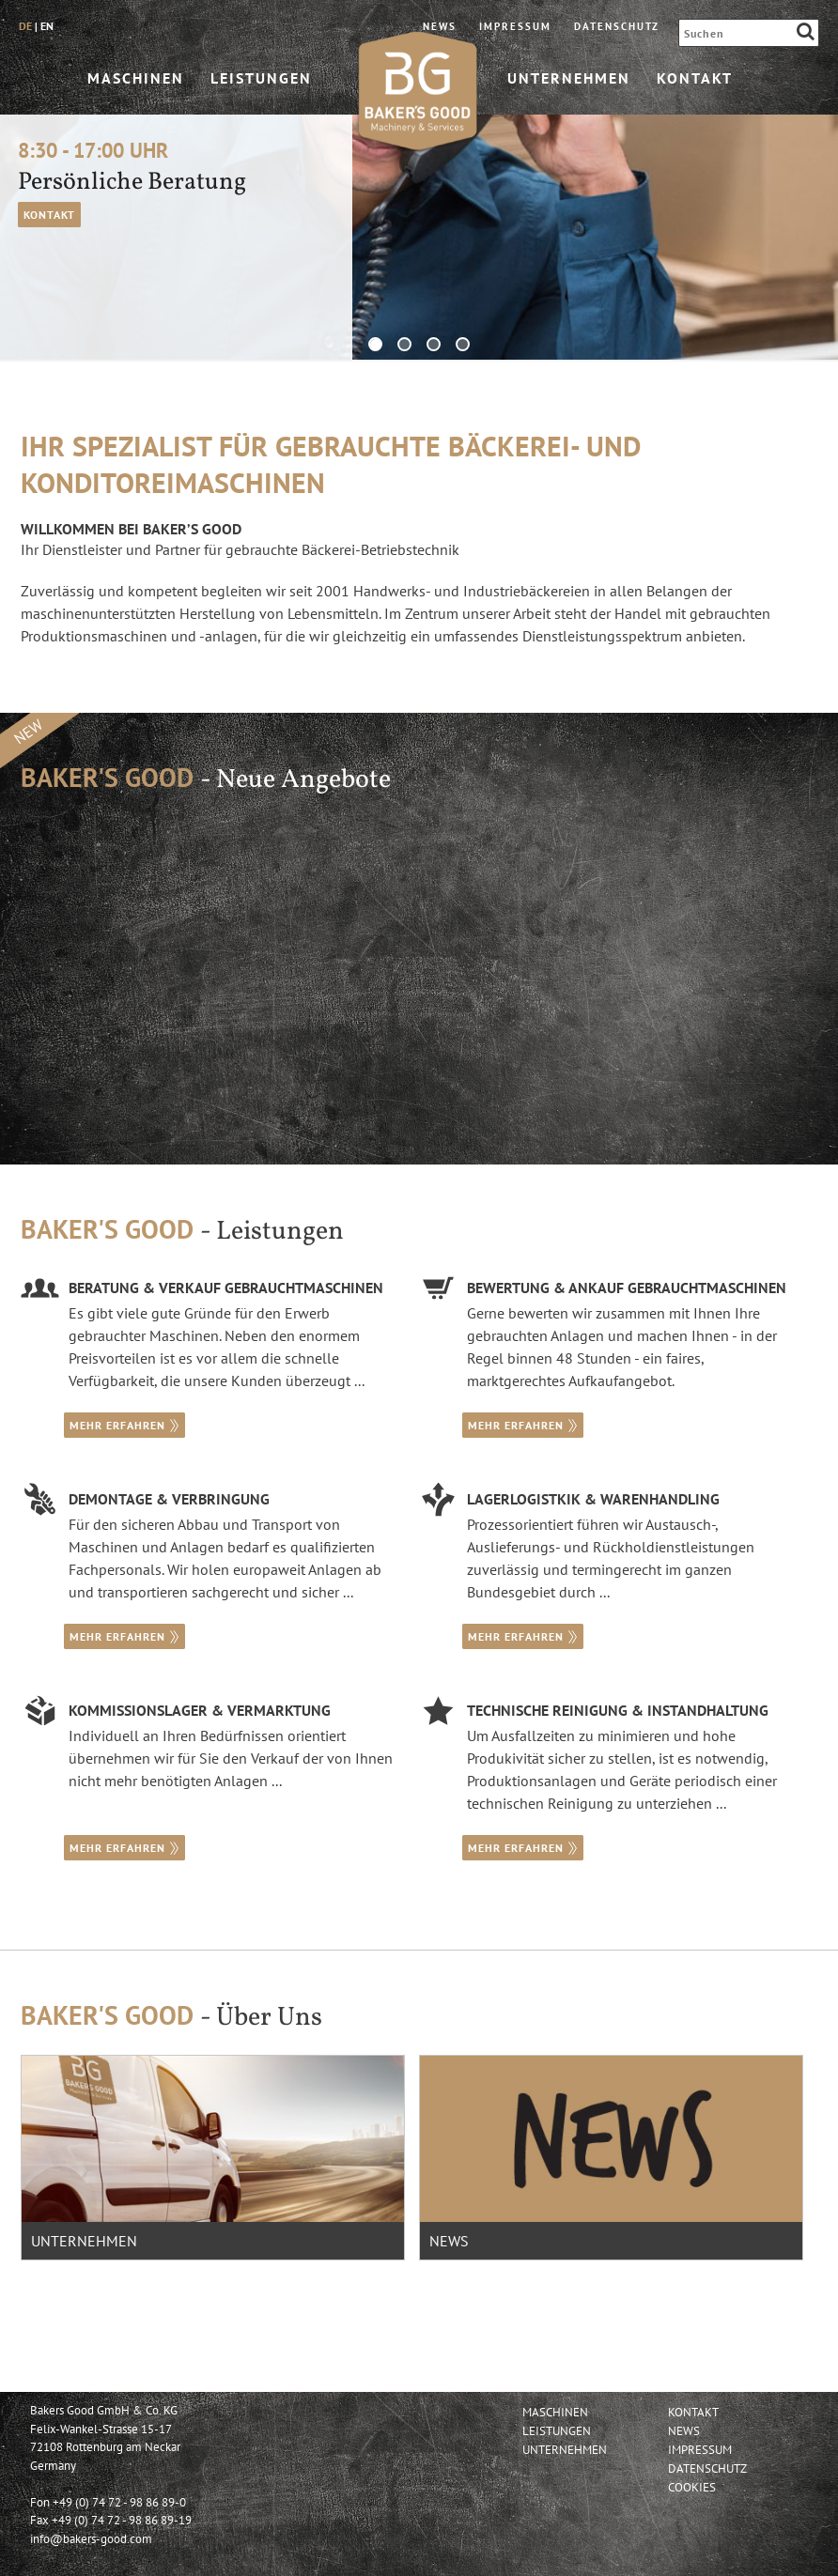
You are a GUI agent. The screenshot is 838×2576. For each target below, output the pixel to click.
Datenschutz (617, 26)
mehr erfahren (124, 1425)
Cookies (692, 2487)
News (440, 26)
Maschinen (135, 78)
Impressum (515, 26)
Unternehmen (568, 78)
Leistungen (261, 78)
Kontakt (695, 78)
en (47, 26)
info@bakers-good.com (91, 2539)
